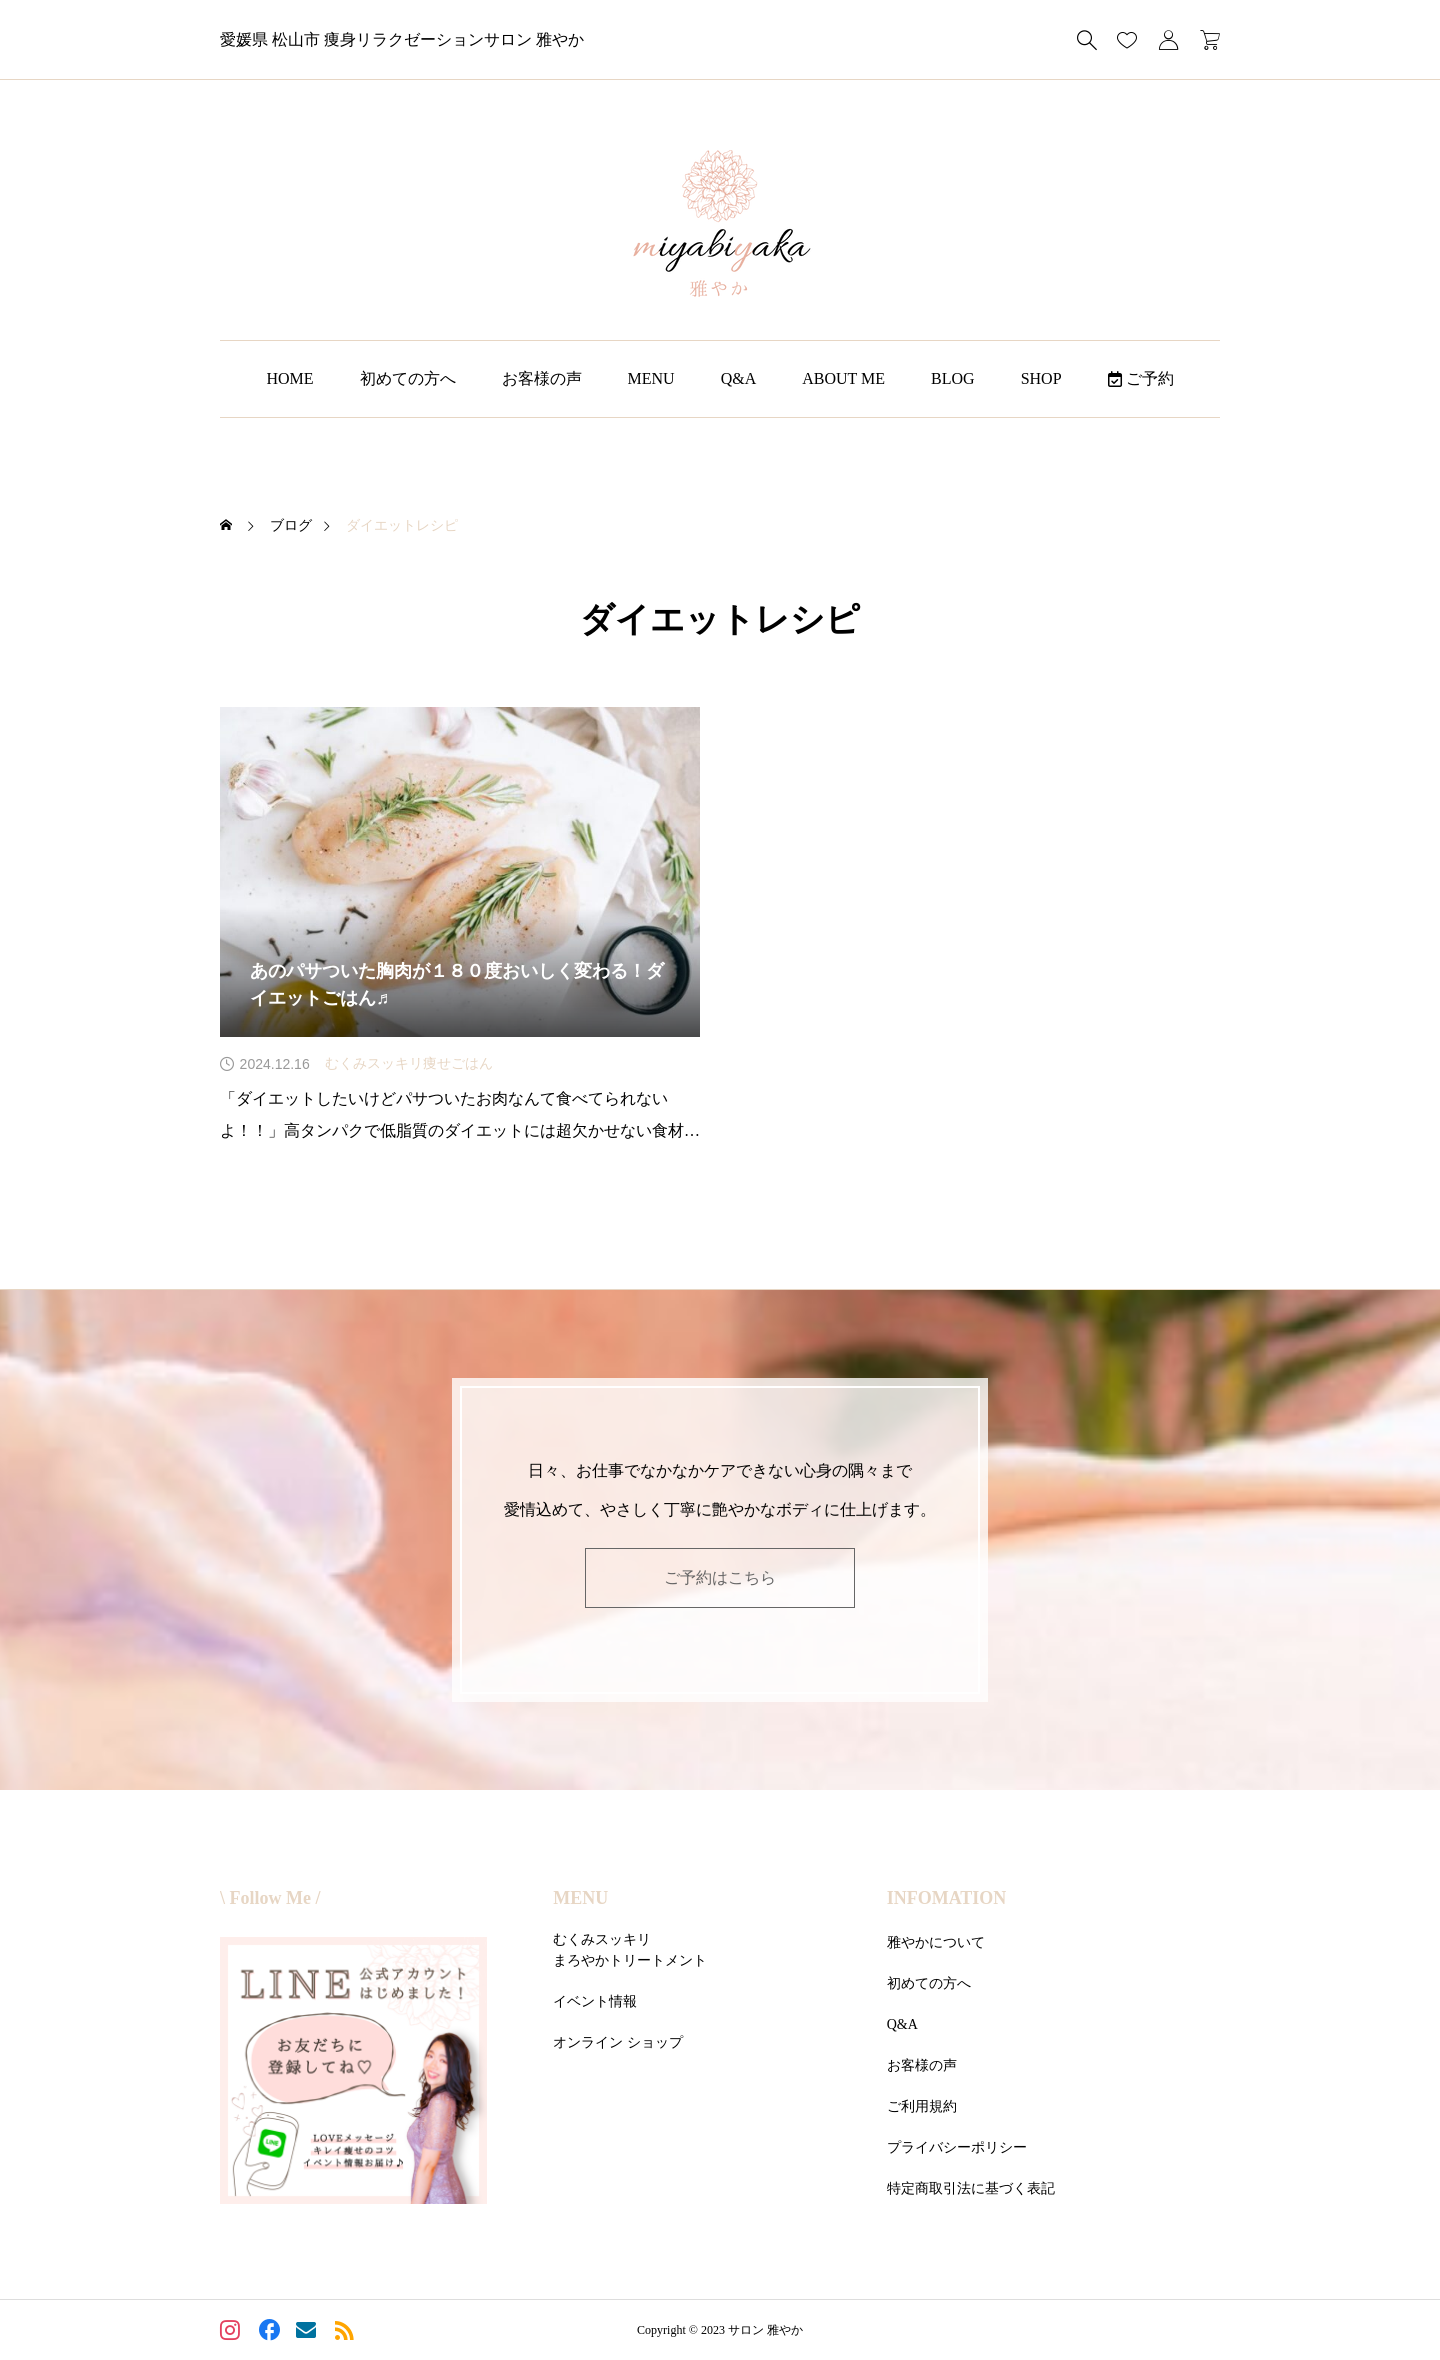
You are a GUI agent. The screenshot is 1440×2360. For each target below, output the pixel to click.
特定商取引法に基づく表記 (971, 2188)
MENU (651, 378)
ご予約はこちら (720, 1577)
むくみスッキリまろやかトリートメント (630, 1950)
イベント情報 (595, 2001)
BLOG (953, 378)
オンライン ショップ (618, 2042)
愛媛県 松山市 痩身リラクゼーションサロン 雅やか (402, 39)
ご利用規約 (922, 2106)
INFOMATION (947, 1898)
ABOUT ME (843, 378)
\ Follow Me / (270, 1898)
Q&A (739, 378)
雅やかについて (936, 1942)
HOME (289, 378)
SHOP (1041, 378)
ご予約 (1141, 378)
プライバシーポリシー (957, 2147)
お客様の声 (542, 378)
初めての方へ (408, 378)
